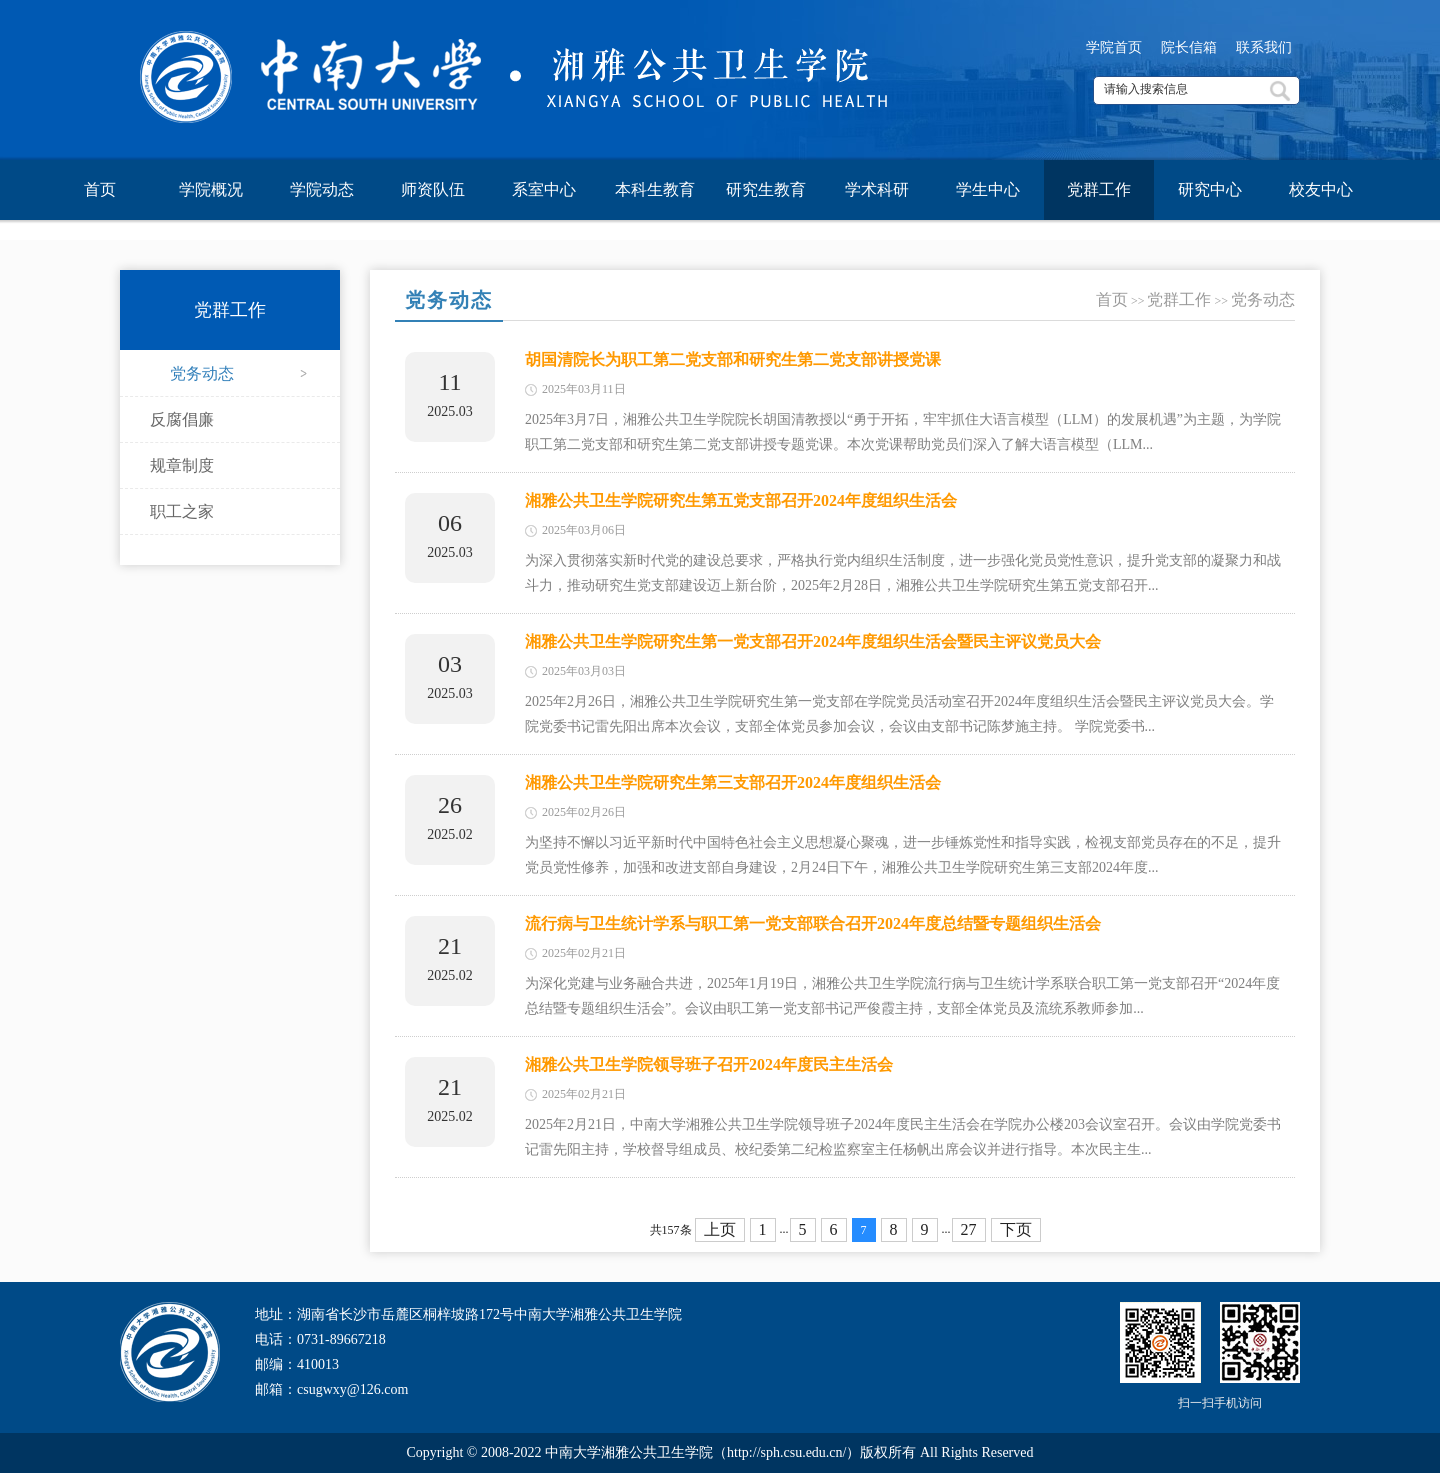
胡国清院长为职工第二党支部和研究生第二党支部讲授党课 (733, 359)
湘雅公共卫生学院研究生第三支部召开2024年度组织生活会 (733, 782)
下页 (1016, 1229)
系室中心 (544, 189)
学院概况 (211, 189)
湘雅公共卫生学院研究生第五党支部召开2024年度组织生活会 (741, 500)
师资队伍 (433, 189)
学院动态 (322, 189)
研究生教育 (766, 189)
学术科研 (877, 189)
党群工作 (1099, 189)
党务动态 (202, 373)
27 (969, 1229)
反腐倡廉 (182, 419)
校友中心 (1321, 189)
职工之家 (182, 511)
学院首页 (1114, 47)
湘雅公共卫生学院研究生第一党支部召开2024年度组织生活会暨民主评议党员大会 (813, 641)
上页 (720, 1229)
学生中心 (988, 189)
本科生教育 (655, 189)
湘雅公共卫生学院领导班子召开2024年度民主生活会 (709, 1064)
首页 (100, 189)
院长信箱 (1189, 47)
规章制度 (182, 465)
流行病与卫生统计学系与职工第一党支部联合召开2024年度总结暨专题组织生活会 (813, 923)
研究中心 (1210, 189)
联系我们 (1264, 47)
